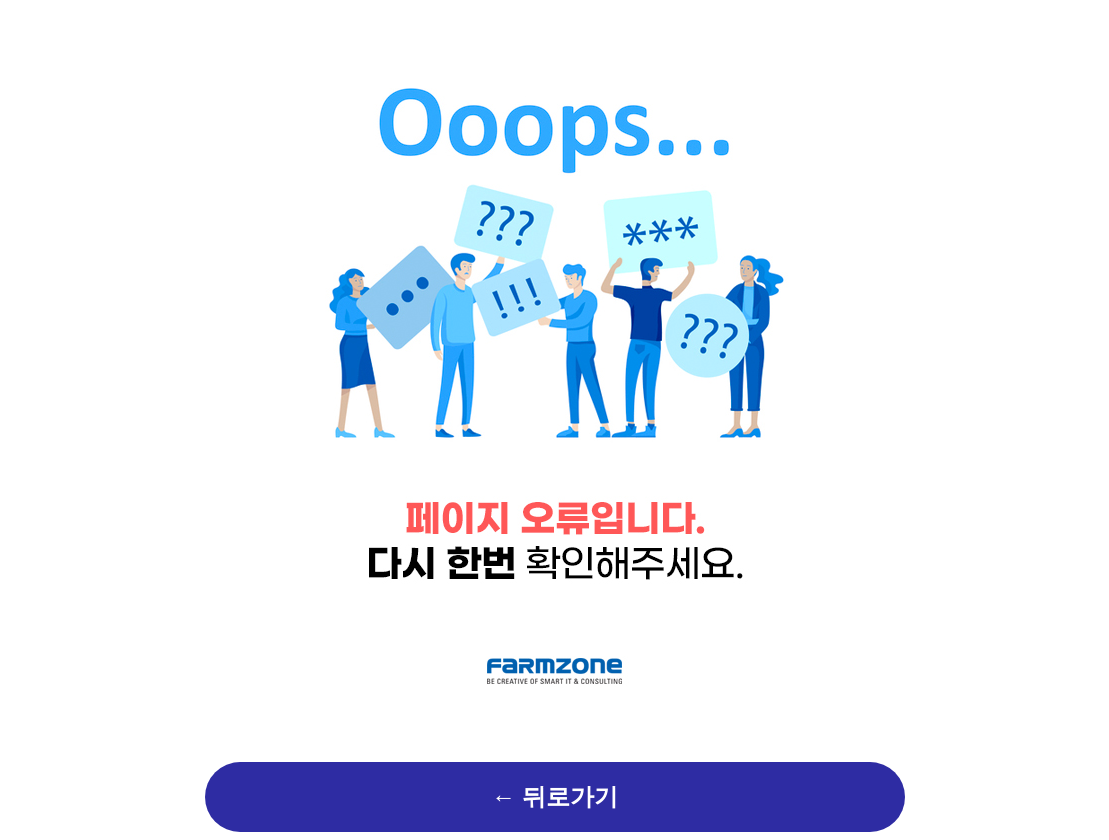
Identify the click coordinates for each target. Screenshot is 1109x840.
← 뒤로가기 (555, 797)
